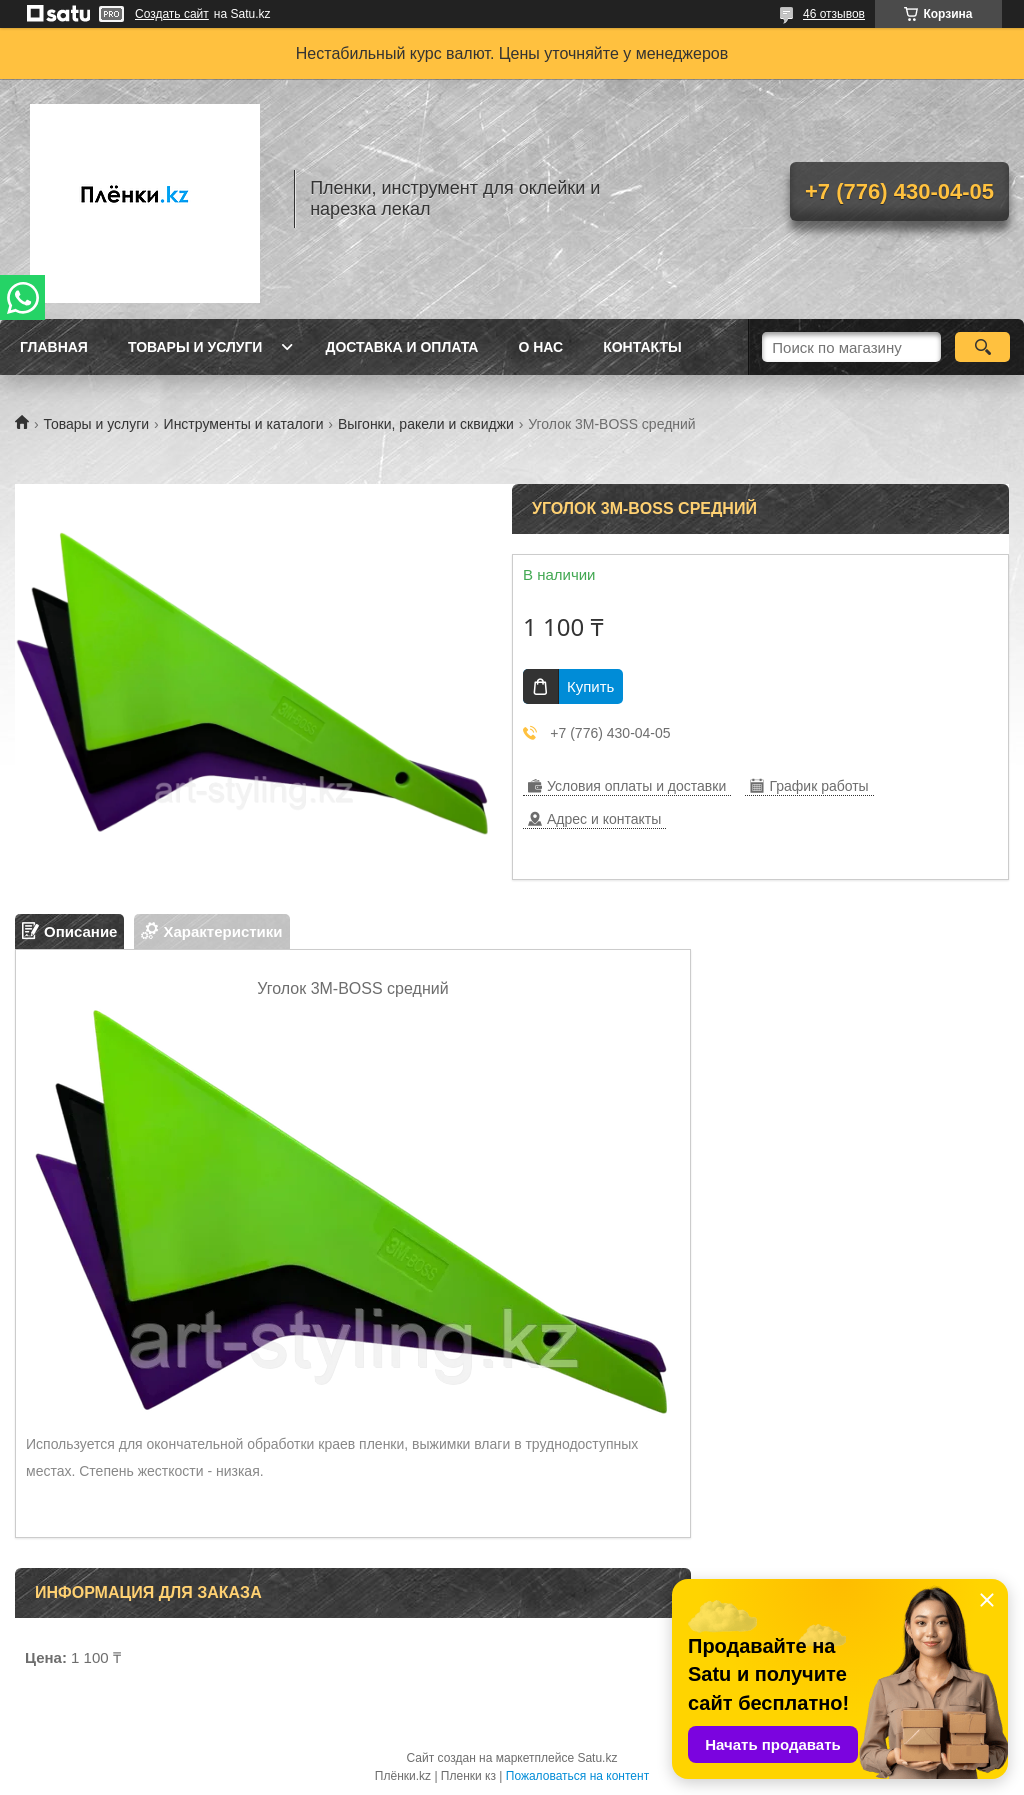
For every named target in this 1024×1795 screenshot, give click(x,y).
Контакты (642, 347)
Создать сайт (172, 14)
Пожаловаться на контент (577, 1776)
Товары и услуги (195, 347)
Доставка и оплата (401, 347)
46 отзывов (834, 14)
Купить (590, 686)
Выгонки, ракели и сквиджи (426, 424)
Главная (54, 347)
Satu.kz (597, 1758)
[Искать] (982, 347)
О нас (540, 347)
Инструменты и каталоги (244, 424)
